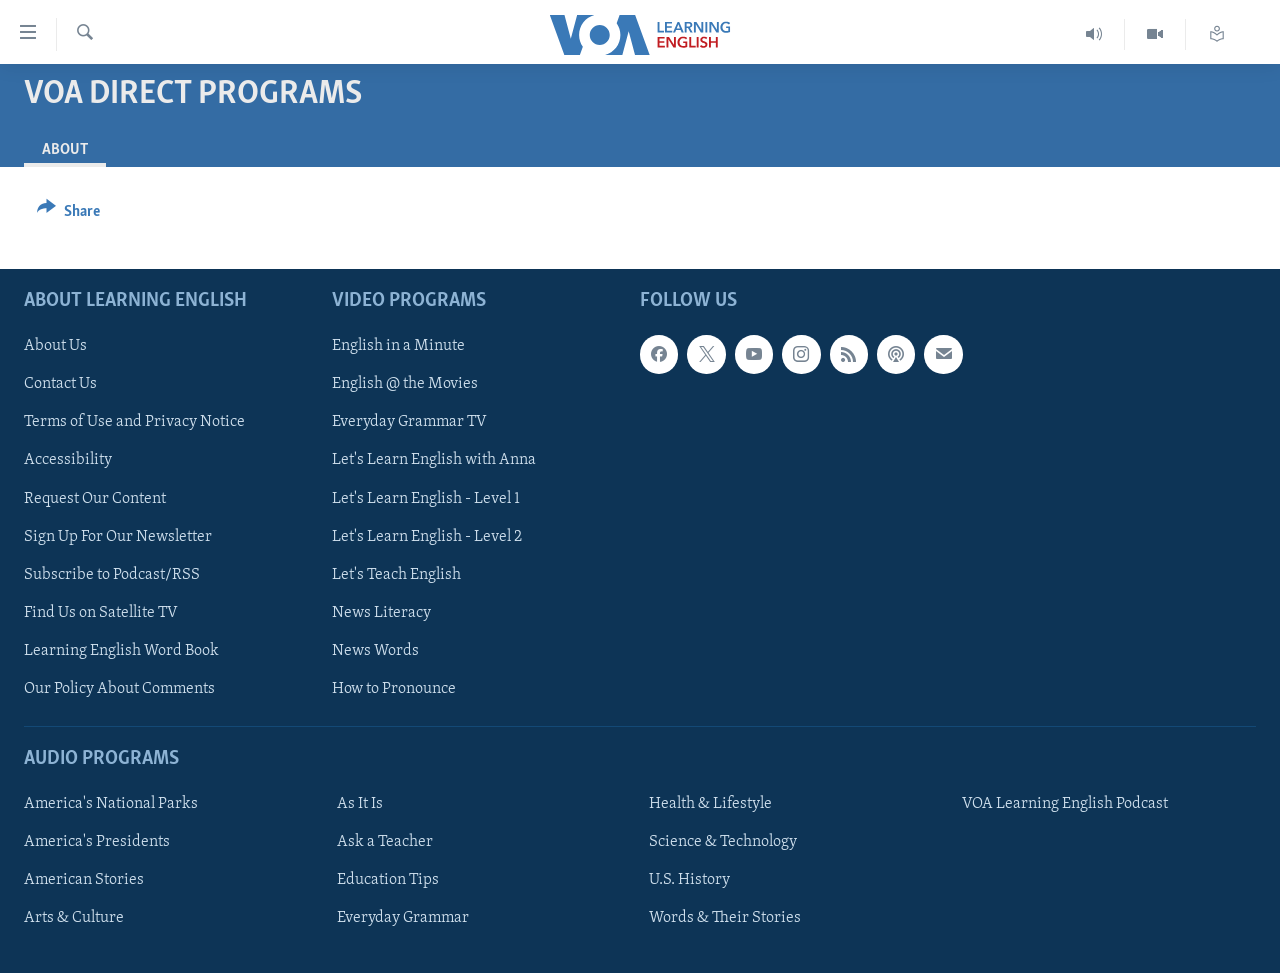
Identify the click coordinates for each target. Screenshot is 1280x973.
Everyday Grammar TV (409, 423)
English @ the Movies (405, 384)
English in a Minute (398, 346)
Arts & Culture (74, 918)
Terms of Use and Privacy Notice (134, 423)
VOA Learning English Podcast (1065, 804)
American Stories (84, 880)
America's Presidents (97, 842)
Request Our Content (95, 499)
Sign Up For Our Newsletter (118, 537)
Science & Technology (723, 842)
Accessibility (68, 461)
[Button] (68, 214)
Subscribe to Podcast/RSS (112, 575)
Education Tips (388, 880)
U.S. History (689, 880)
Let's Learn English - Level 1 (426, 499)
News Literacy (381, 613)
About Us (55, 346)
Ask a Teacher (385, 842)
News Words (375, 651)
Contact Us (60, 384)
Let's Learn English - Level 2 (427, 537)
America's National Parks (111, 804)
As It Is (360, 804)
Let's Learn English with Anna (434, 461)
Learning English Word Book (121, 651)
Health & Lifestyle (710, 804)
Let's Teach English (396, 575)
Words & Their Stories (725, 918)
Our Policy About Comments (119, 689)
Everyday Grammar (403, 918)
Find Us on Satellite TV (101, 613)
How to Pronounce (394, 689)
